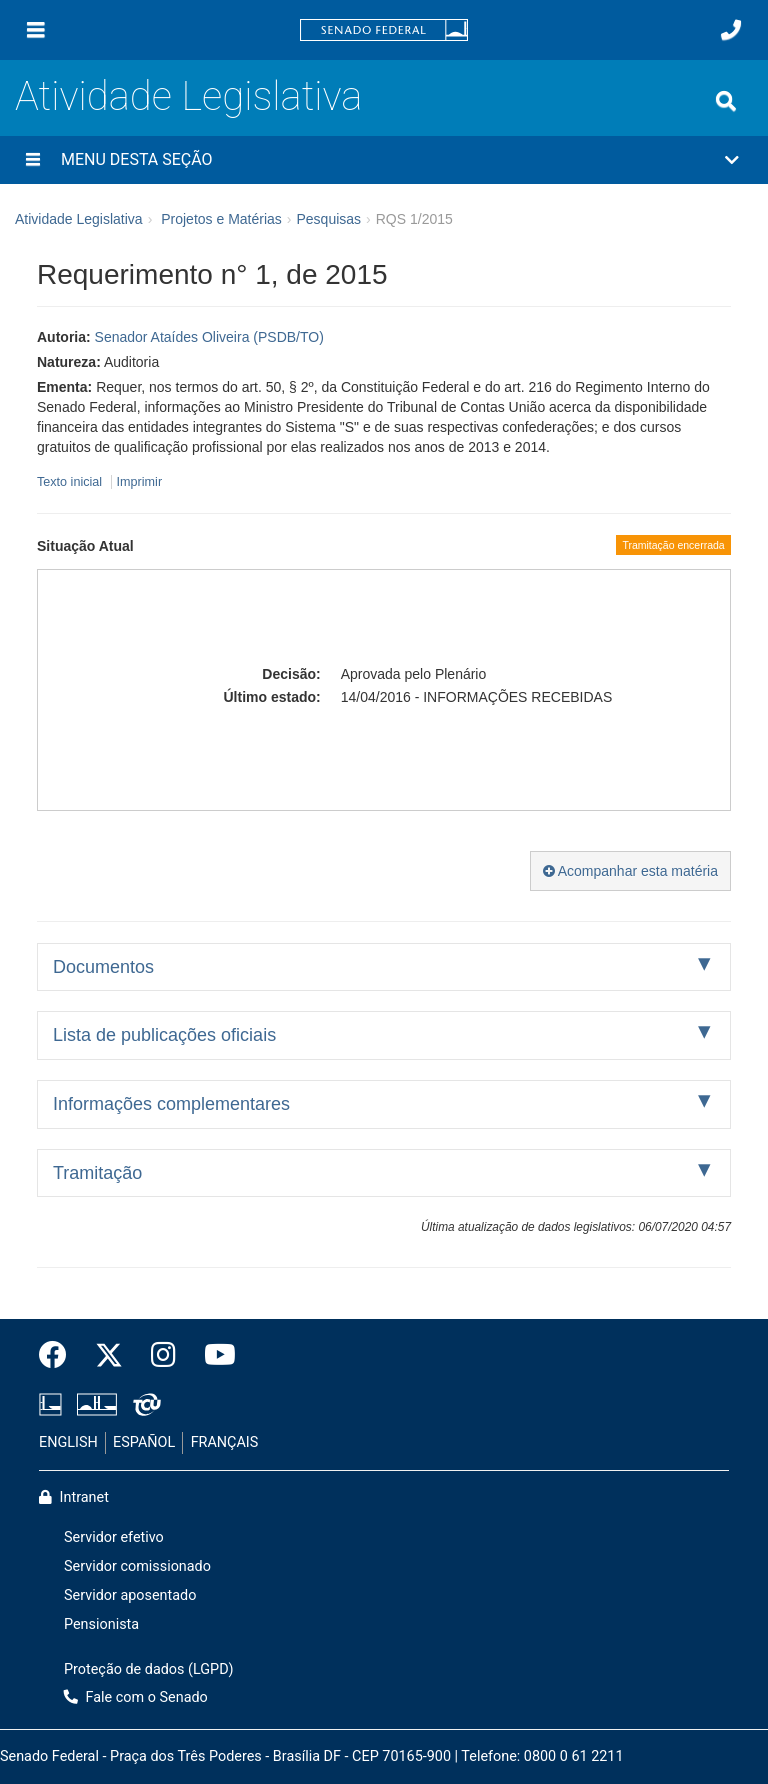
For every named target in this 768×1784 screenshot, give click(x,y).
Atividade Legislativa (188, 96)
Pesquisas (328, 219)
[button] (384, 160)
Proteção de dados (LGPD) (149, 1669)
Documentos (103, 967)
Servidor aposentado (130, 1595)
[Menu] (36, 30)
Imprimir (139, 482)
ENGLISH (68, 1442)
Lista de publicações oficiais (164, 1035)
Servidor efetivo (114, 1537)
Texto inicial (71, 482)
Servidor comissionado (137, 1566)
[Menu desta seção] (33, 160)
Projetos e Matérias (221, 219)
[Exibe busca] (726, 101)
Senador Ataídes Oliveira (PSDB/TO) (209, 337)
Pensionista (101, 1624)
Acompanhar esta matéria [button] (630, 871)
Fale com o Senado (136, 1697)
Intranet (74, 1497)
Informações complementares (171, 1104)
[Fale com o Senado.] (731, 30)
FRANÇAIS (225, 1442)
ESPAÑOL (144, 1442)
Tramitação (97, 1173)
